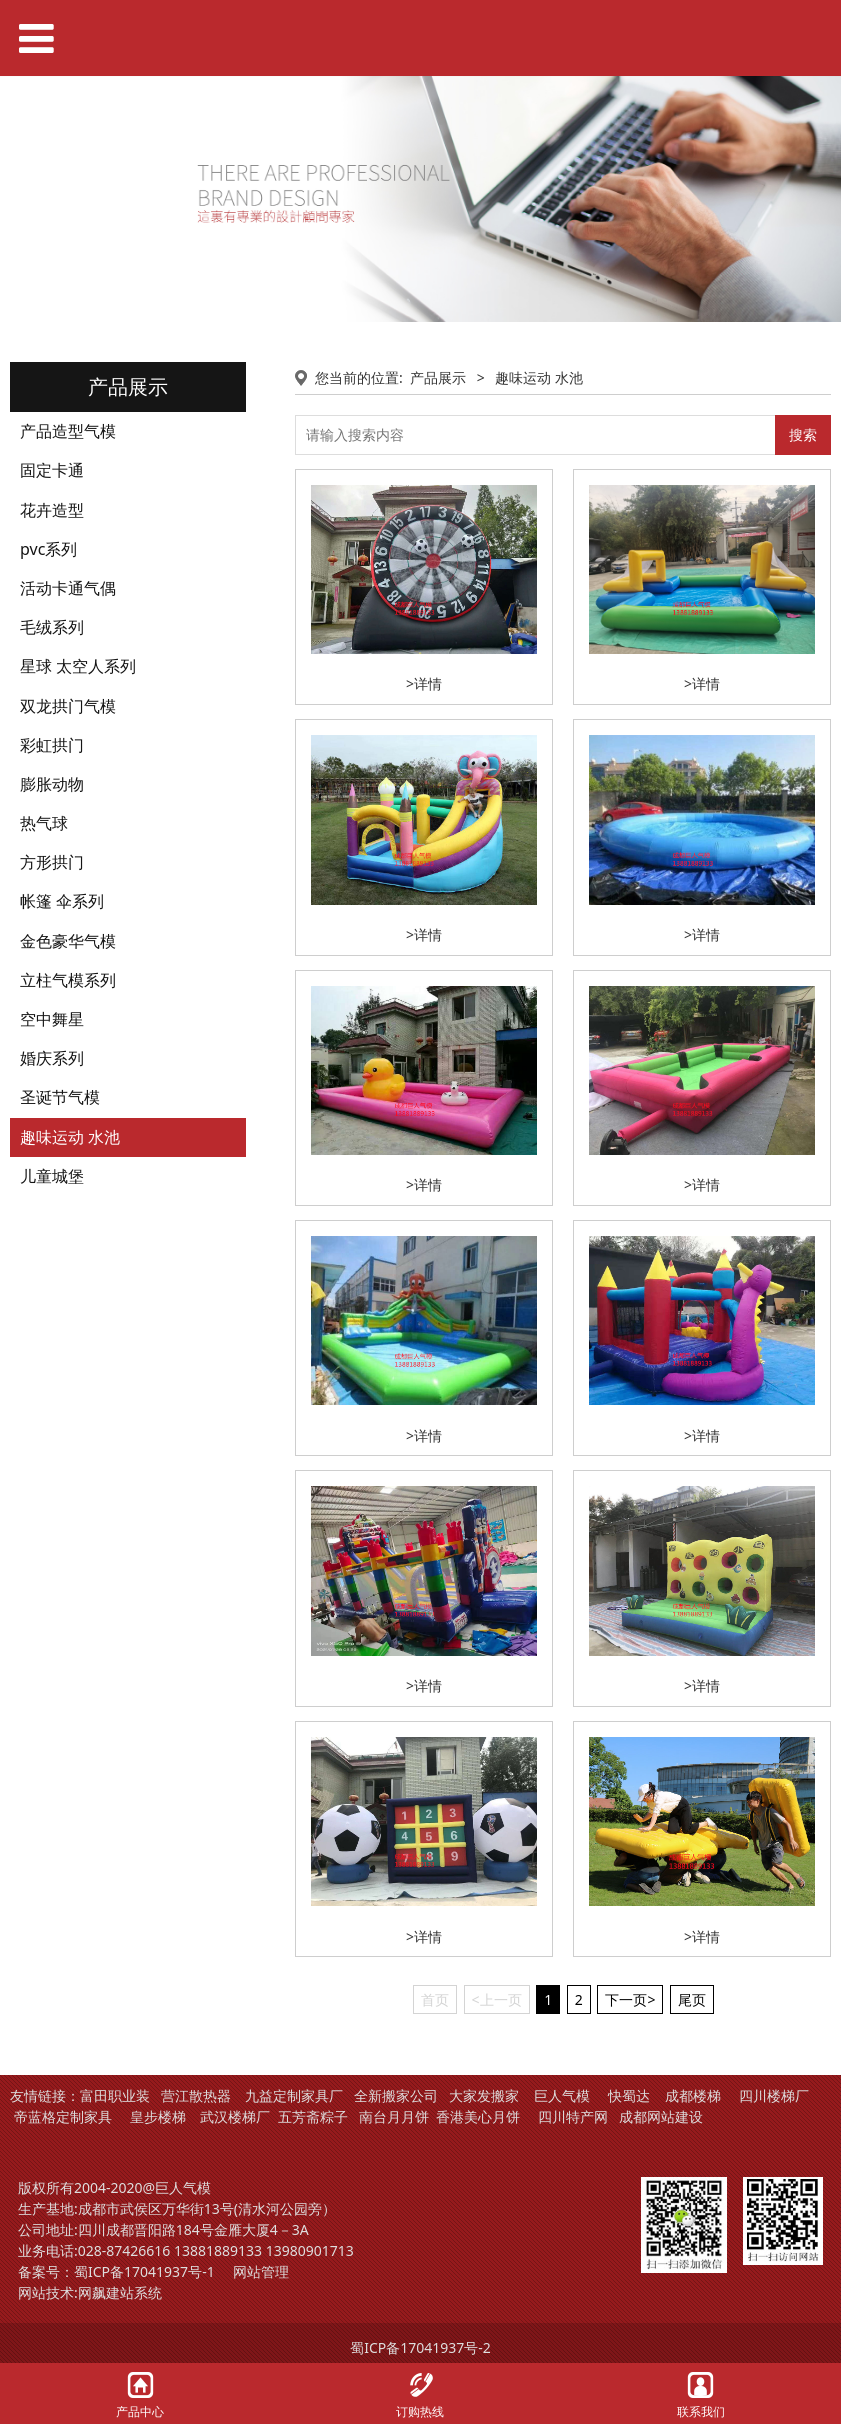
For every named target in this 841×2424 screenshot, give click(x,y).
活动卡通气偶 (68, 588)
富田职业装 (115, 2095)
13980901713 (310, 2250)
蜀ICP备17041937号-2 (420, 2347)
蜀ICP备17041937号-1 (144, 2271)
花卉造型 (52, 510)
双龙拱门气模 (68, 706)
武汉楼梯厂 (235, 2116)
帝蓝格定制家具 (63, 2116)
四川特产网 (571, 2116)
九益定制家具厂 (294, 2095)
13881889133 (218, 2250)
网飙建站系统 (120, 2292)
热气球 (44, 823)
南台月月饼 (394, 2116)
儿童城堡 (52, 1176)
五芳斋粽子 (313, 2116)
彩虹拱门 (52, 745)
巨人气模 (564, 2095)
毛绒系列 (52, 627)
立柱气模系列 (68, 980)
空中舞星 (52, 1019)
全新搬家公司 (396, 2095)
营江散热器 (196, 2095)
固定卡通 (52, 470)
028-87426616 (124, 2250)
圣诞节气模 (60, 1097)
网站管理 (261, 2271)
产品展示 (438, 377)
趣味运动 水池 (70, 1137)
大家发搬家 (484, 2095)
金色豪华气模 (68, 941)
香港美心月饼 (478, 2116)
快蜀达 (629, 2095)
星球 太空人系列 (78, 666)
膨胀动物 (52, 784)
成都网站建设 (661, 2116)
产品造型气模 (68, 431)
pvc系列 (48, 549)
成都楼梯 (691, 2095)
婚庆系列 (52, 1058)
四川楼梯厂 (774, 2095)
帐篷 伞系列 (62, 901)
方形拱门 (52, 862)
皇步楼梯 (158, 2116)
